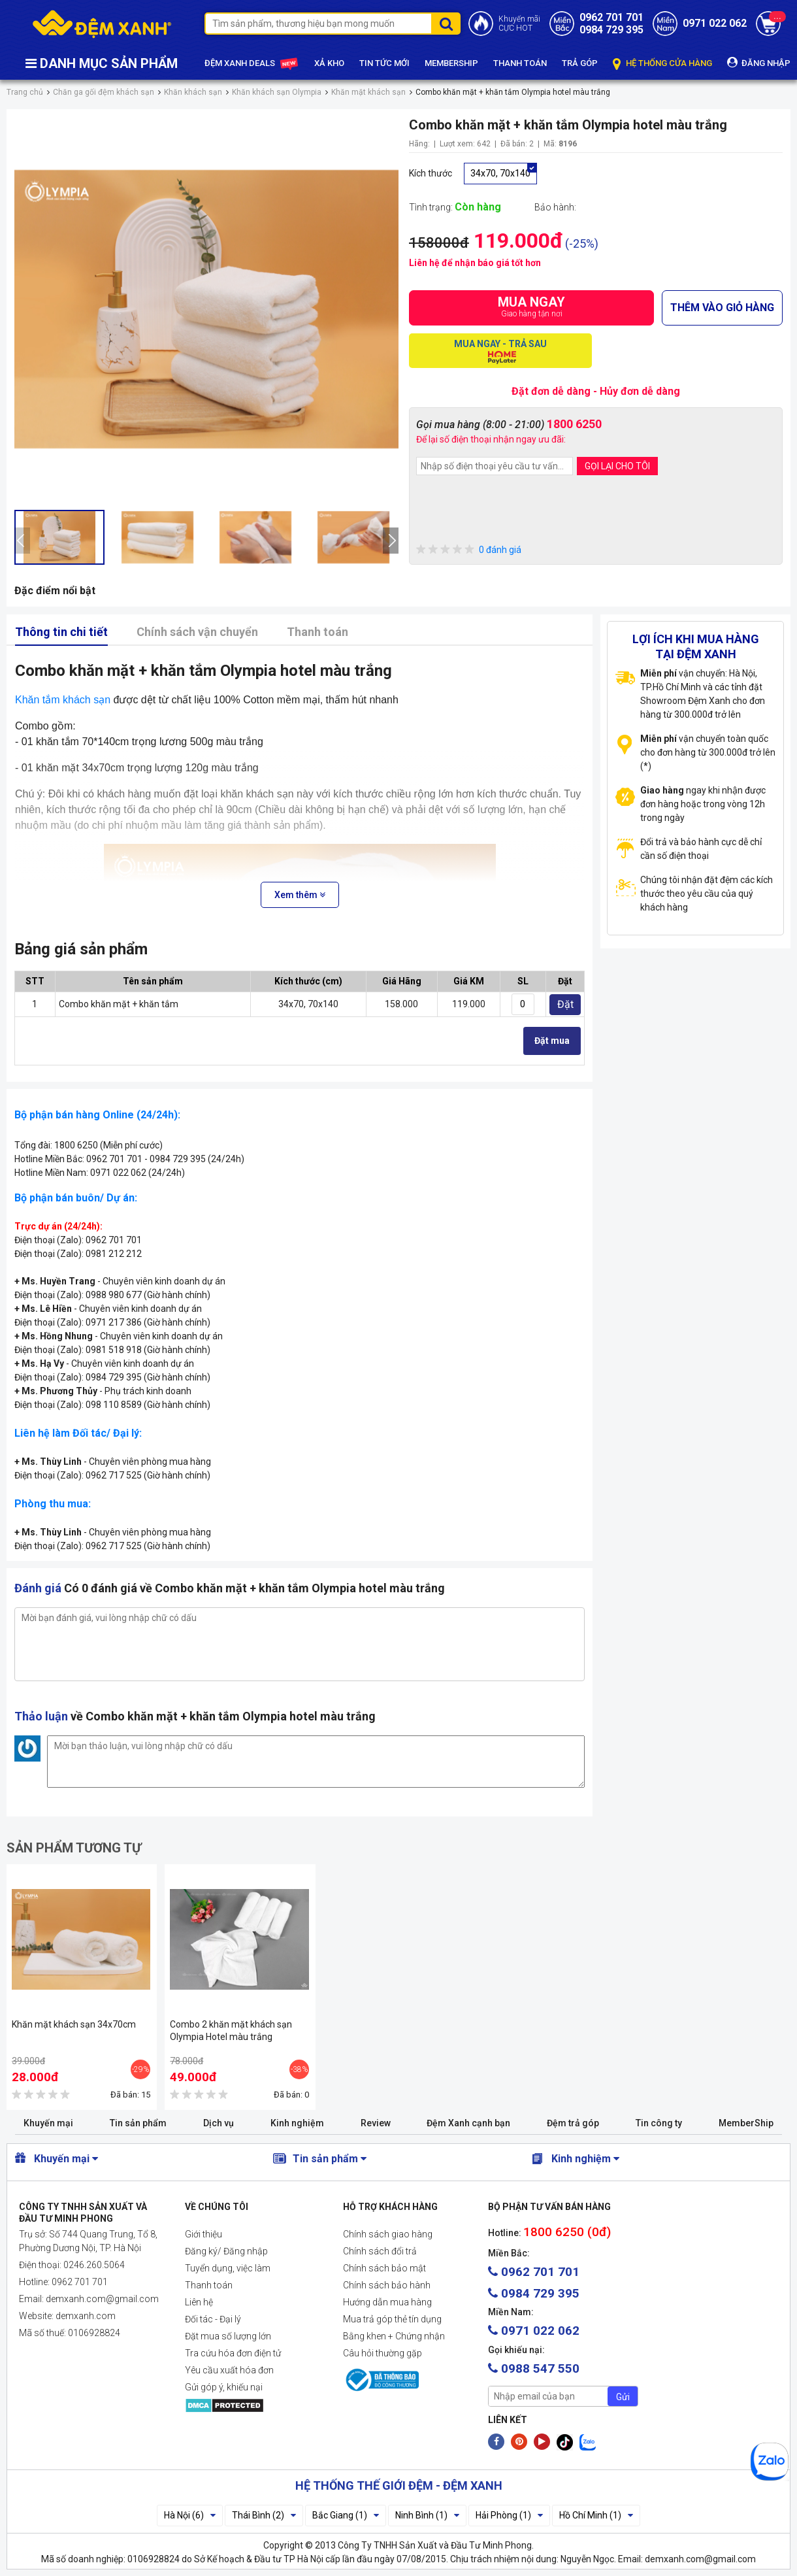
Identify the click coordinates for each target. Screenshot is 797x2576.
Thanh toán (317, 632)
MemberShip (746, 2123)
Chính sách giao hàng (387, 2234)
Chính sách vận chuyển (197, 632)
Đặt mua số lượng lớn (228, 2336)
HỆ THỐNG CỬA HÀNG (662, 64)
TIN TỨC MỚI (384, 63)
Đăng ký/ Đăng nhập (226, 2251)
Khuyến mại (48, 2123)
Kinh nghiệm (297, 2123)
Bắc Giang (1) (345, 2515)
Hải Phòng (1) (509, 2515)
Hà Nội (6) (190, 2515)
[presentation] (22, 540)
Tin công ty (659, 2123)
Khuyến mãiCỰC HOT (519, 23)
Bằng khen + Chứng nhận (394, 2336)
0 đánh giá (468, 550)
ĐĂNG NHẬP (758, 62)
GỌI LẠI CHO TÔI (617, 466)
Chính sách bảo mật (384, 2268)
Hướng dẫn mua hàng (387, 2302)
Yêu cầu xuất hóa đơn (229, 2370)
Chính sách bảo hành (387, 2285)
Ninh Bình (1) (427, 2515)
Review (376, 2123)
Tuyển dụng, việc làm (227, 2268)
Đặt (565, 1004)
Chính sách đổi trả (380, 2251)
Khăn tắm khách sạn (62, 699)
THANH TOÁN (520, 63)
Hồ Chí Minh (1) (596, 2515)
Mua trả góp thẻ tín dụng (392, 2319)
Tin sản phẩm (138, 2123)
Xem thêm (299, 895)
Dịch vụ (218, 2123)
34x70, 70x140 (500, 173)
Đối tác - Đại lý (213, 2319)
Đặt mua (552, 1040)
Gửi (623, 2397)
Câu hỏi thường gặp (382, 2353)
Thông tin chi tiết (61, 632)
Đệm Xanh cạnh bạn (468, 2123)
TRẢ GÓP (580, 63)
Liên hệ (199, 2302)
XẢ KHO (329, 63)
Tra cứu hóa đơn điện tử (233, 2353)
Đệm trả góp (573, 2123)
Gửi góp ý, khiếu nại (224, 2387)
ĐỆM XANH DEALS (251, 64)
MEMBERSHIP (451, 63)
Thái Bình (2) (264, 2515)
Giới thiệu (203, 2234)
